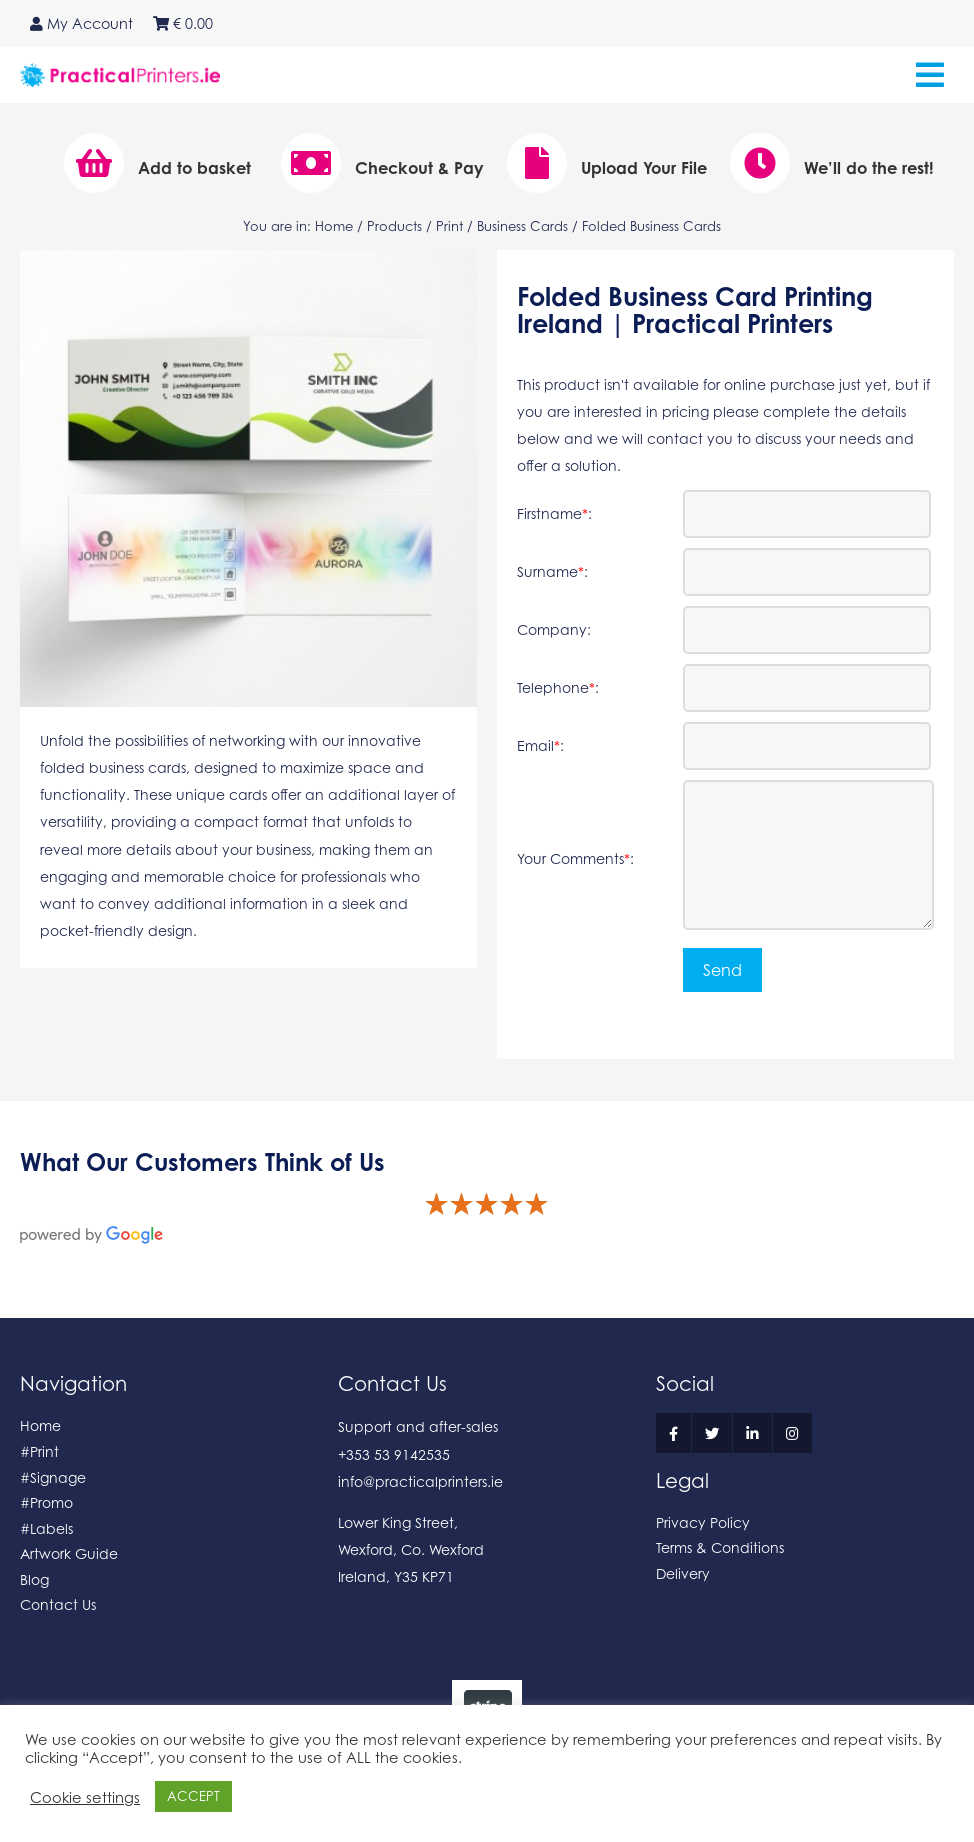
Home (334, 226)
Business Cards (522, 226)
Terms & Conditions (720, 1547)
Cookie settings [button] (85, 1797)
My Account (81, 23)
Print (449, 226)
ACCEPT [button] (193, 1796)
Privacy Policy (703, 1522)
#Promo (46, 1502)
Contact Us (58, 1604)
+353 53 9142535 (394, 1454)
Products (394, 226)
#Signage (53, 1477)
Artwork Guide (69, 1553)
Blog (34, 1579)
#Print (39, 1451)
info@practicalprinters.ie (420, 1481)
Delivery (683, 1573)
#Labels (46, 1528)
